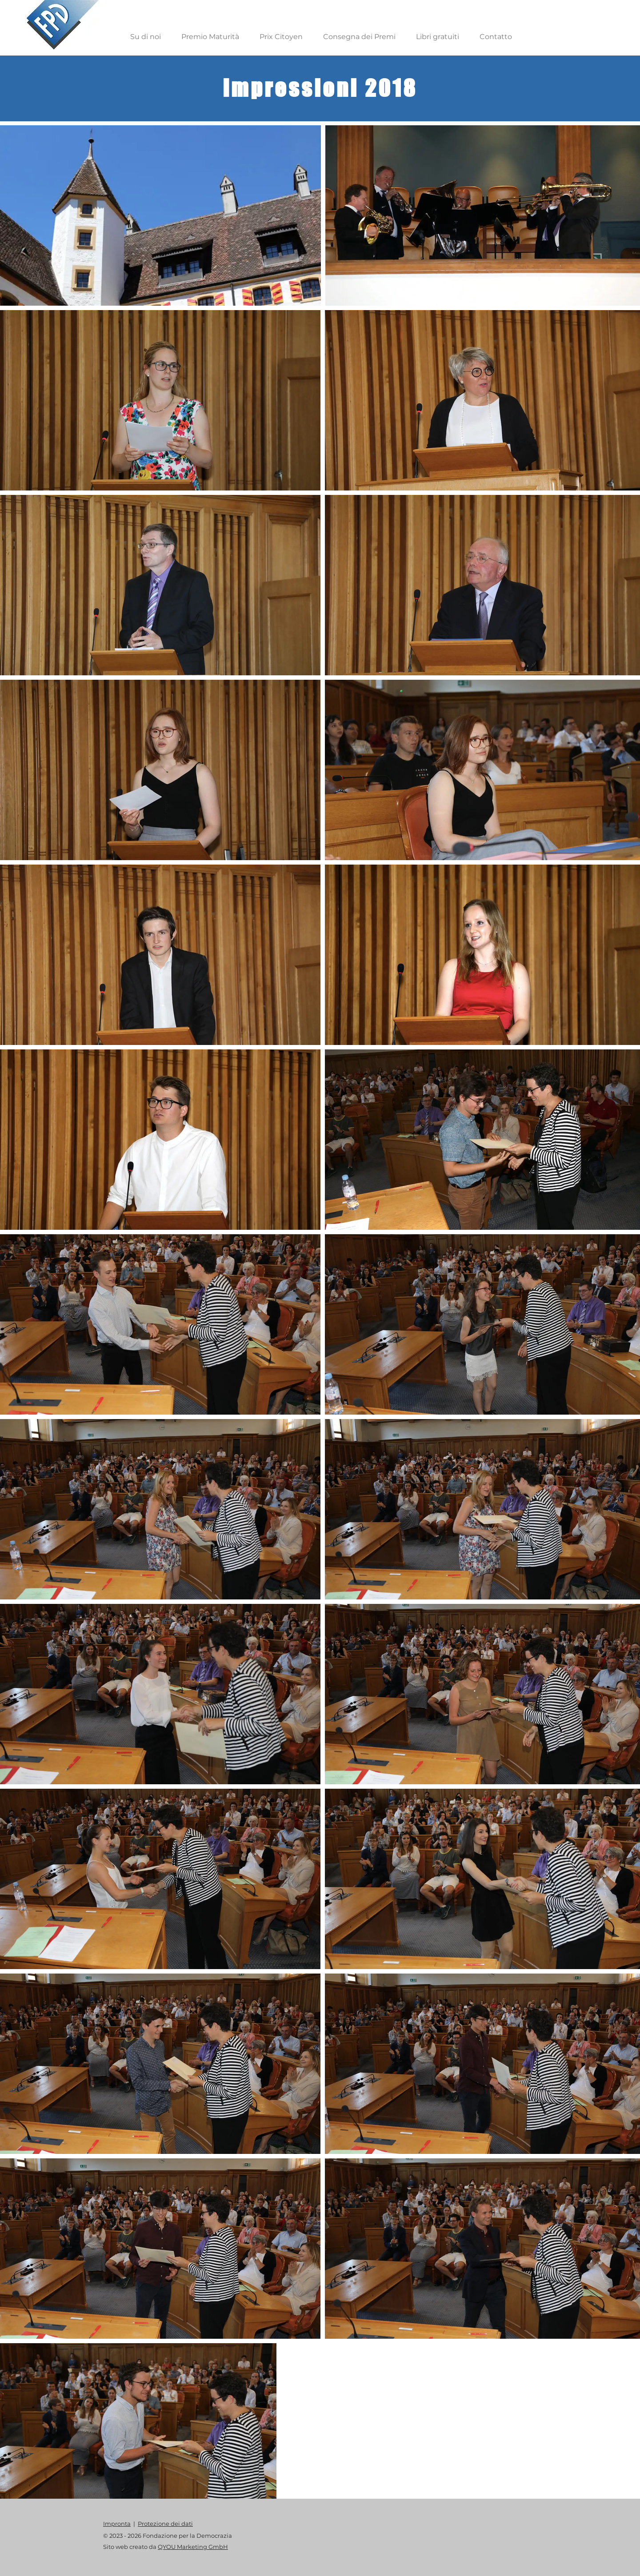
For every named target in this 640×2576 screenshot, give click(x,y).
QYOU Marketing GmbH (193, 2546)
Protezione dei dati (165, 2523)
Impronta (117, 2523)
